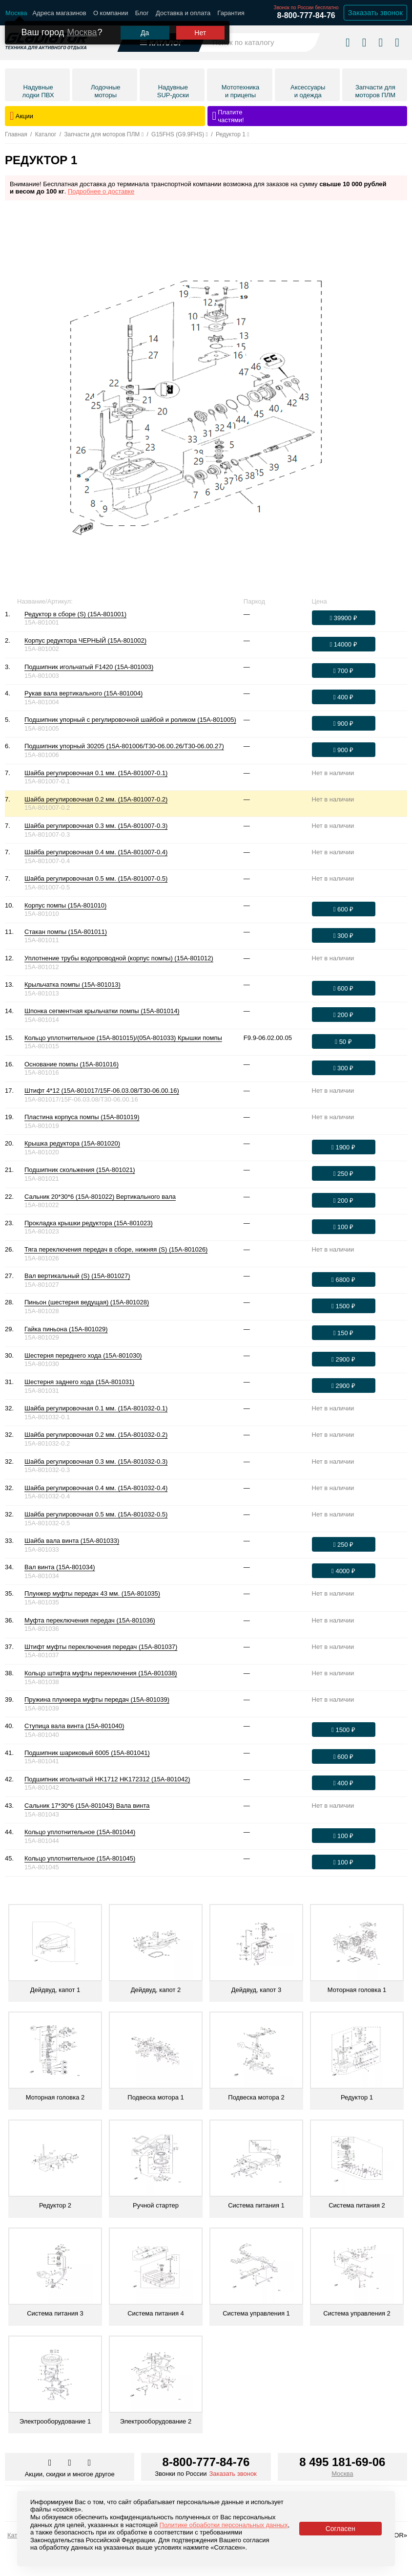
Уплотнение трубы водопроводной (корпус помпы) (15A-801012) (118, 958)
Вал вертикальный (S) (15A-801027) (77, 1275)
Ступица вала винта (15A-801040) (74, 1726)
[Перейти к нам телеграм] (70, 2463)
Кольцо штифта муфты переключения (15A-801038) (100, 1673)
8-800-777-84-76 (306, 15)
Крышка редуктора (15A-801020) (72, 1143)
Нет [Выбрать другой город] (200, 26)
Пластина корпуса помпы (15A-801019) (82, 1117)
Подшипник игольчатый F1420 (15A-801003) (88, 667)
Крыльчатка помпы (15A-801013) (72, 984)
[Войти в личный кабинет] (380, 38)
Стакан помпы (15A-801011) (65, 931)
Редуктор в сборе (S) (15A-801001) (75, 614)
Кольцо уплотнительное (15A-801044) (79, 1832)
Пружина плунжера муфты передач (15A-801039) (96, 1699)
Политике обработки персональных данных (224, 2525)
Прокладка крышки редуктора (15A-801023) (88, 1223)
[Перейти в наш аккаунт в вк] (50, 2463)
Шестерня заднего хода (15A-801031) (79, 1381)
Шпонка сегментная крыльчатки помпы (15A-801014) (102, 1011)
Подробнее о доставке (101, 191)
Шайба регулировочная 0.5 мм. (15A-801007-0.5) (95, 878)
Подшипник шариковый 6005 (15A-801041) (87, 1752)
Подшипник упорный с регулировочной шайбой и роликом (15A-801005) (130, 719)
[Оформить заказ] (343, 617)
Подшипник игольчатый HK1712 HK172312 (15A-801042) (107, 1779)
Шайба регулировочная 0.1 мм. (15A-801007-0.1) (95, 773)
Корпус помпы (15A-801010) (65, 905)
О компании (110, 13)
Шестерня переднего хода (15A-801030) (83, 1355)
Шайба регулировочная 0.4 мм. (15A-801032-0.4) (95, 1488)
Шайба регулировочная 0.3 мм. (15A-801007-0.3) (95, 825)
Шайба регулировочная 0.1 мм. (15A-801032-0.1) (95, 1408)
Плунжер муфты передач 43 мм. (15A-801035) (92, 1593)
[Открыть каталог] (162, 39)
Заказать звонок (232, 2473)
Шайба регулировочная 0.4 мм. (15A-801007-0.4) (95, 852)
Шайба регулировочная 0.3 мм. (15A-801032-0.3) (95, 1461)
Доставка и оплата (183, 13)
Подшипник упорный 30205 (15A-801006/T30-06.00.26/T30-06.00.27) (124, 746)
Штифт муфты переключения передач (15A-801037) (100, 1646)
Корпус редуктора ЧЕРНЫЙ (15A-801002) (85, 640)
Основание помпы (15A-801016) (71, 1064)
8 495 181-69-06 (342, 2461)
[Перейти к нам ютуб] (89, 2463)
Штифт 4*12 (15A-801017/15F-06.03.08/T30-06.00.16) (101, 1090)
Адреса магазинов (59, 13)
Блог (142, 13)
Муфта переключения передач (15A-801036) (89, 1620)
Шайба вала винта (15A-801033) (71, 1540)
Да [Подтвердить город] (145, 26)
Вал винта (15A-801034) (59, 1567)
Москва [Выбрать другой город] (82, 25)
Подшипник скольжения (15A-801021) (79, 1169)
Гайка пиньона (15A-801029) (66, 1329)
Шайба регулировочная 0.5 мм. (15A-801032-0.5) (95, 1514)
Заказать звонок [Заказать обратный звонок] (375, 12)
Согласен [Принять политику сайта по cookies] (340, 2529)
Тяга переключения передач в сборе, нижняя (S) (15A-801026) (115, 1249)
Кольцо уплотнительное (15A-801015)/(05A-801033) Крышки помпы (123, 1037)
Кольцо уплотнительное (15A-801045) (79, 1858)
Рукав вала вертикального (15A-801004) (83, 693)
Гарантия (230, 13)
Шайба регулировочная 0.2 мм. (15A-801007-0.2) (95, 799)
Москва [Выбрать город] (342, 2473)
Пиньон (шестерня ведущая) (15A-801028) (86, 1302)
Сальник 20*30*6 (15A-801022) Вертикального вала (100, 1196)
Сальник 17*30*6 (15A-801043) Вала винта (87, 1805)
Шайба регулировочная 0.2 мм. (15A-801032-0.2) (95, 1434)
